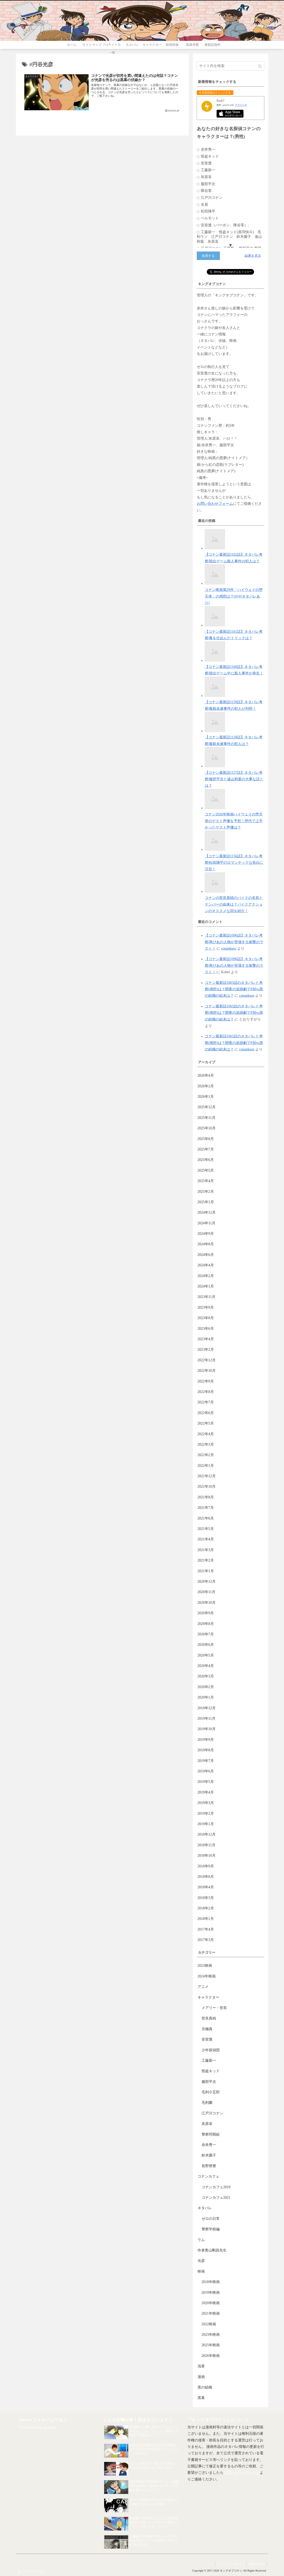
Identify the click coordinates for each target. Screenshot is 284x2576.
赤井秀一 (209, 2145)
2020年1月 (206, 1697)
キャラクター (208, 1997)
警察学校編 (211, 2229)
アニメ (203, 1987)
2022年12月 (207, 1360)
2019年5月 (206, 1782)
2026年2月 (206, 1086)
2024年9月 (206, 1234)
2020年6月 (206, 1645)
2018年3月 (206, 1898)
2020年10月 (207, 1603)
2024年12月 (207, 1212)
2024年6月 (206, 1255)
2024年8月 (206, 1244)
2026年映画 (211, 2356)
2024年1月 (206, 1286)
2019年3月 (206, 1803)
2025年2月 (206, 1192)
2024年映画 (207, 1976)
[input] (230, 65)
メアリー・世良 (214, 2008)
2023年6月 (206, 1329)
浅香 (201, 2366)
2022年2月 (206, 1455)
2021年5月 (206, 1529)
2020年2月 (206, 1687)
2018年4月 (206, 1887)
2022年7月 (206, 1402)
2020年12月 (207, 1581)
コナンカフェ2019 (216, 2187)
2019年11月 (206, 1718)
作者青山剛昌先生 (212, 2250)
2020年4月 (206, 1666)
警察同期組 (211, 2134)
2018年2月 (206, 1908)
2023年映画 (211, 2335)
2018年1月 (206, 1919)
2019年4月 (206, 1792)
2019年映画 (211, 2292)
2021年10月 (207, 1486)
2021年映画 (211, 2313)
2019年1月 (206, 1824)
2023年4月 (206, 1339)
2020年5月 (206, 1655)
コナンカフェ (208, 2176)
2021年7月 (206, 1508)
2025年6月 (206, 1160)
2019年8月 (206, 1750)
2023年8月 (206, 1318)
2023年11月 (206, 1297)
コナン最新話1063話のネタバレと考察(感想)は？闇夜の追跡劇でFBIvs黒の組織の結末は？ (234, 989)
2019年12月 (207, 1708)
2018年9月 (206, 1866)
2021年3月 (206, 1550)
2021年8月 (206, 1497)
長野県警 (209, 2166)
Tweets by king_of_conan (37, 2427)
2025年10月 (207, 1128)
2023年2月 (206, 1349)
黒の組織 (205, 2387)
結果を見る (252, 255)
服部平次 (209, 2082)
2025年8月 (206, 1139)
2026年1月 (206, 1097)
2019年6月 (206, 1771)
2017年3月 (206, 1940)
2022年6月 (206, 1413)
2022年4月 (206, 1434)
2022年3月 (206, 1444)
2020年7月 (206, 1634)
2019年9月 (206, 1740)
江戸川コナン (212, 2113)
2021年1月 (206, 1571)
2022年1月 (206, 1466)
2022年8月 (206, 1392)
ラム (201, 2240)
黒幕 (201, 2398)
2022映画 (205, 1966)
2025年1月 (206, 1202)
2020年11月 (206, 1592)
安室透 (207, 2039)
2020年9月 (206, 1613)
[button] (260, 66)
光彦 (201, 2261)
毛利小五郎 (211, 2092)
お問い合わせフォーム (215, 504)
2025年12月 (207, 1107)
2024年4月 (206, 1265)
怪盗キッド (211, 2071)
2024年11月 (206, 1223)
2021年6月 (206, 1518)
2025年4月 (206, 1181)
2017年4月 (206, 1929)
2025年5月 (206, 1170)
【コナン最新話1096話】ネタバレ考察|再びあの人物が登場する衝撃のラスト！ (234, 941)
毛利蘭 (207, 2103)
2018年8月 (206, 1877)
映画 (201, 2271)
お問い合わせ (256, 2564)
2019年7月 (206, 1761)
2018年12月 (207, 1834)
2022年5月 (206, 1423)
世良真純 (209, 2018)
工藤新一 (209, 2061)
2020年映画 (211, 2303)
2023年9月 (206, 1307)
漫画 (201, 2377)
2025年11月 (206, 1118)
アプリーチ (241, 105)
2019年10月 (207, 1729)
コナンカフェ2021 (216, 2198)
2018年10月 (207, 1855)
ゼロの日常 (211, 2219)
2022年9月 (206, 1381)
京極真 (207, 2029)
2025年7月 (206, 1149)
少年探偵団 (211, 2050)
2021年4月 (206, 1539)
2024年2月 (206, 1276)
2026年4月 (206, 1075)
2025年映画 (211, 2345)
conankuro (228, 948)
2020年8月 (206, 1624)
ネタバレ (205, 2208)
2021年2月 (206, 1560)
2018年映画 (211, 2282)
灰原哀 (207, 2124)
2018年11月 (206, 1845)
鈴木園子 (209, 2155)
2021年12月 (207, 1476)
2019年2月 (206, 1813)
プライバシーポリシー (229, 2564)
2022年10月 (207, 1371)
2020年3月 (206, 1676)
